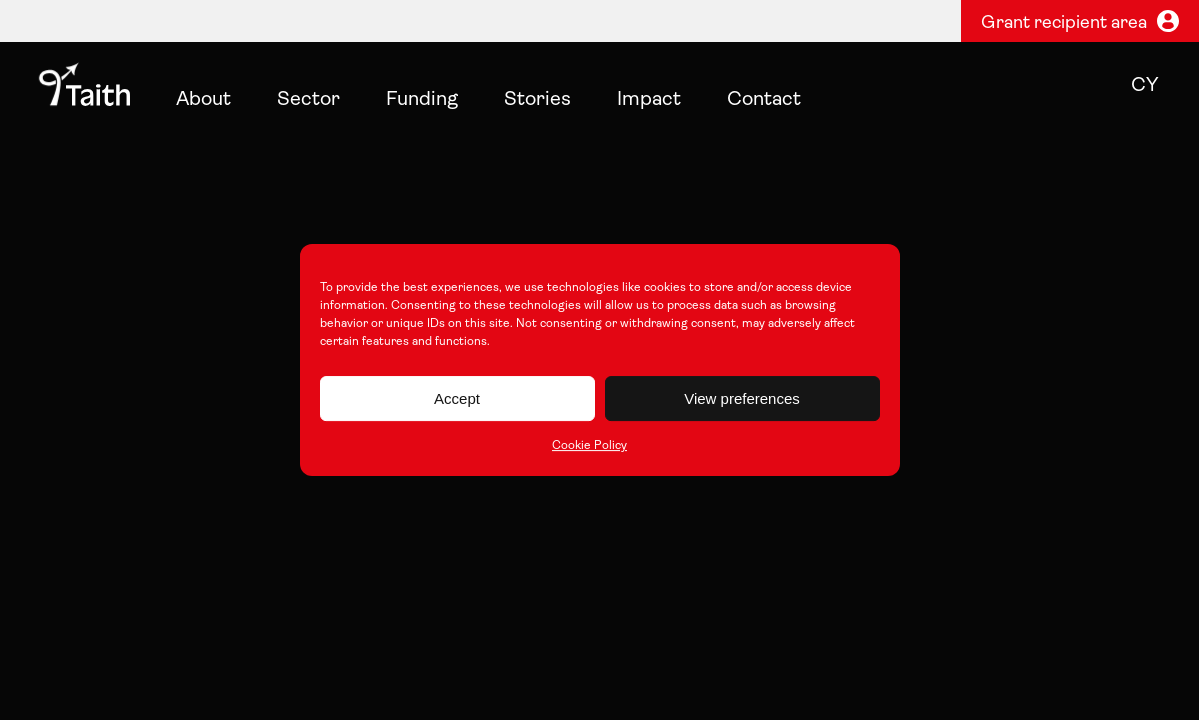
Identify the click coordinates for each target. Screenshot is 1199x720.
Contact (764, 100)
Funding (422, 100)
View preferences (742, 398)
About (203, 100)
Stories (537, 100)
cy (1145, 86)
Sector (308, 100)
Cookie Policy (589, 446)
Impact (649, 100)
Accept (457, 398)
